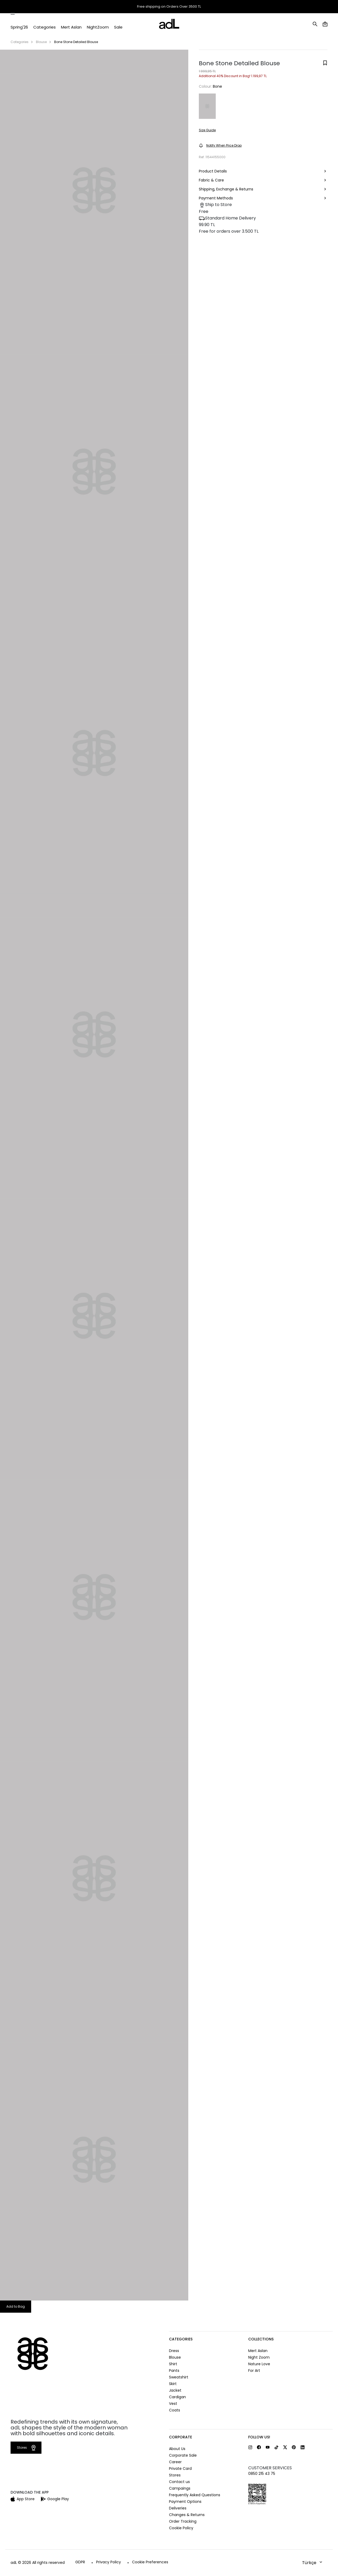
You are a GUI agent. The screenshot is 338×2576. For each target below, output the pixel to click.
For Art (254, 2370)
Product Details (263, 172)
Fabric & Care (263, 180)
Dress (174, 2350)
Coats (174, 2410)
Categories (20, 42)
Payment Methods (263, 198)
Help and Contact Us (309, 7)
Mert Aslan (257, 2350)
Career (175, 2462)
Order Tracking (252, 7)
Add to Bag (15, 2306)
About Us (177, 2448)
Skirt (173, 2383)
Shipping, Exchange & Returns (263, 189)
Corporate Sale (183, 2455)
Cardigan (177, 2397)
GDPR (80, 2562)
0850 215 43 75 (261, 2473)
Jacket (175, 2390)
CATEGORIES (181, 2339)
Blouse (41, 42)
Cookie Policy (181, 2528)
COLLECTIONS (261, 2339)
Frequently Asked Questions (194, 2495)
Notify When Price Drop (220, 145)
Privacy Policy (108, 2562)
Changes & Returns (187, 2514)
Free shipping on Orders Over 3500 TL (169, 6)
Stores (281, 6)
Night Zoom (259, 2357)
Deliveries (177, 2508)
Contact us (179, 2481)
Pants (174, 2370)
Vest (173, 2403)
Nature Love (259, 2364)
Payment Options (185, 2501)
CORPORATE (180, 2437)
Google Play (55, 2499)
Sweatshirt (178, 2377)
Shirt (173, 2364)
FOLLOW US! (259, 2437)
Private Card (180, 2468)
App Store (23, 2499)
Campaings (179, 2488)
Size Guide (207, 130)
